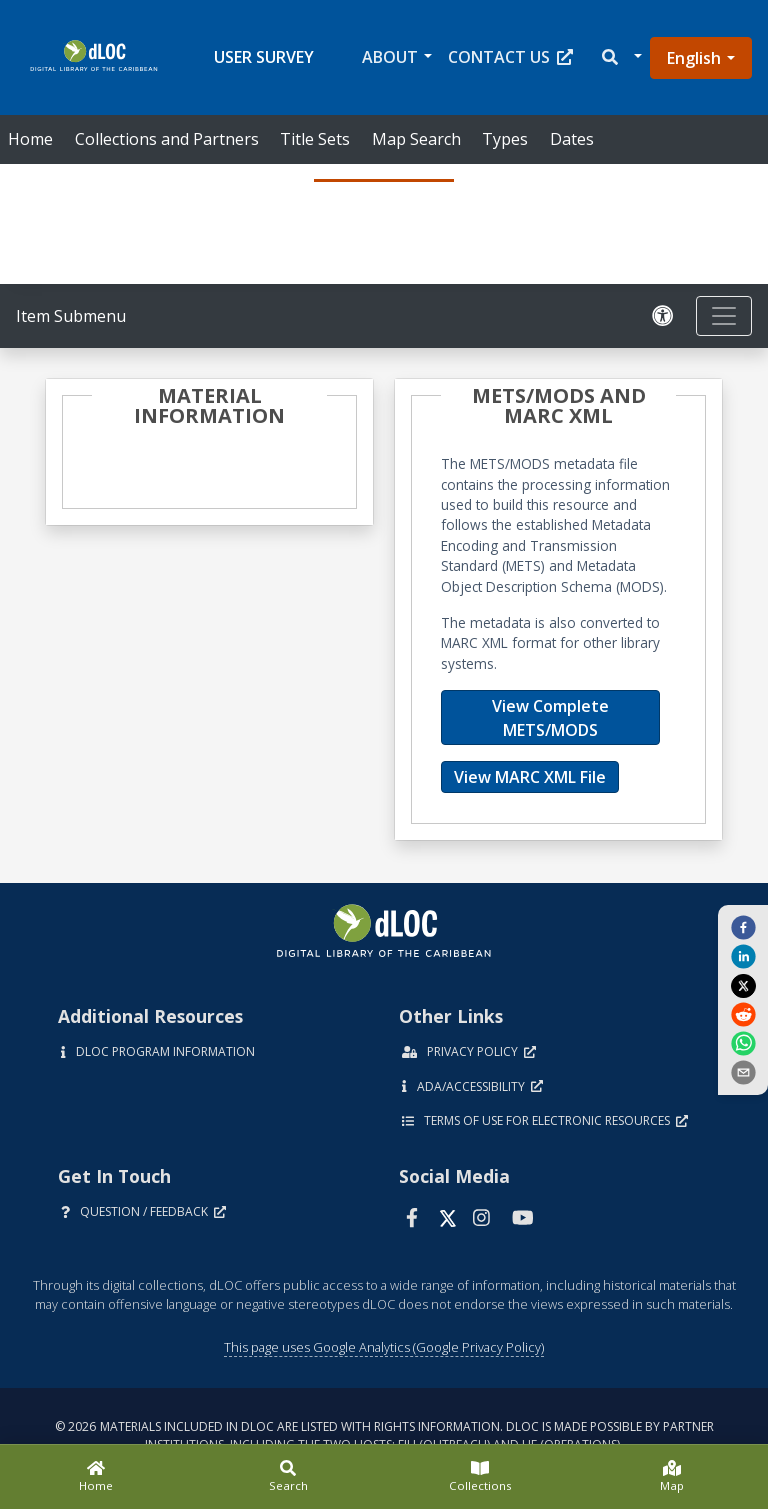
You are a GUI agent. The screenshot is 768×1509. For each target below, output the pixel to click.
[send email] (743, 1072)
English (694, 58)
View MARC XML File (530, 777)
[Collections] (480, 1477)
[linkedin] (743, 956)
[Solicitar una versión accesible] (666, 316)
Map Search (416, 139)
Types (505, 139)
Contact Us (510, 57)
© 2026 (384, 1435)
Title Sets (315, 139)
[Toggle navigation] (724, 316)
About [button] (390, 57)
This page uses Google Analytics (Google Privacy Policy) (384, 1347)
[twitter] (743, 985)
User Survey (264, 57)
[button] (620, 57)
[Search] (288, 1477)
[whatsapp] (743, 1043)
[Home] (96, 1477)
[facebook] (743, 926)
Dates (572, 139)
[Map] (672, 1477)
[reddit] (743, 1014)
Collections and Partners (167, 139)
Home (30, 139)
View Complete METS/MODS (550, 718)
